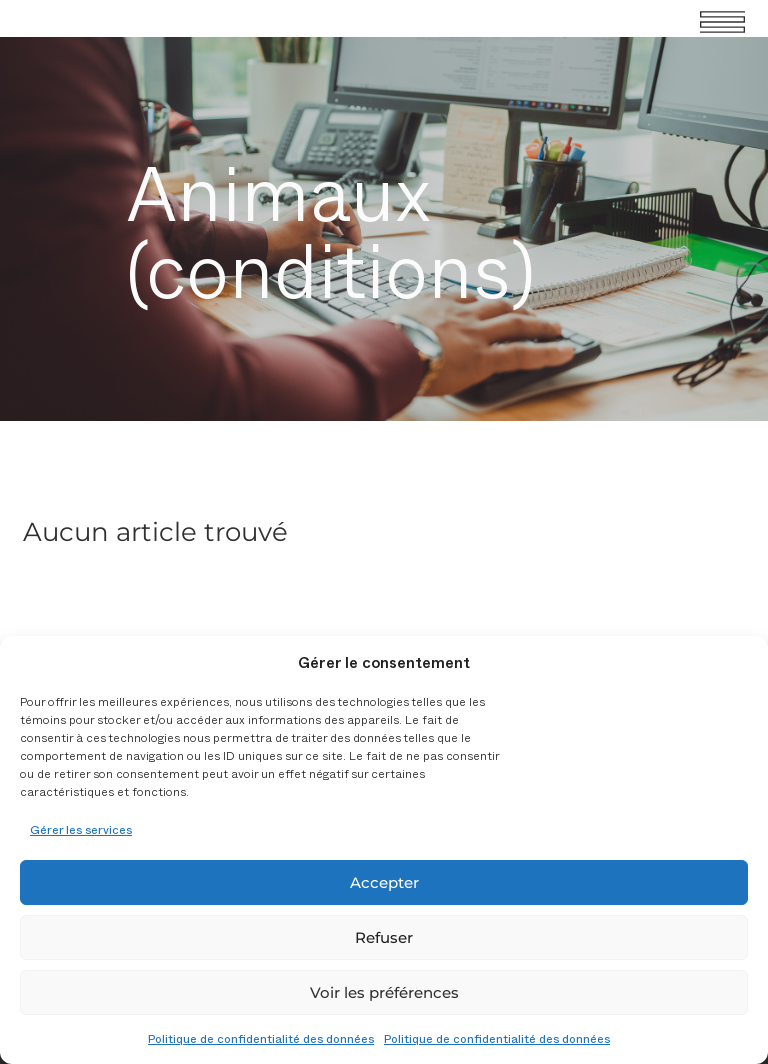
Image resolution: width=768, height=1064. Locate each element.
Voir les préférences (384, 992)
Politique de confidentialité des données (261, 1038)
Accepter (384, 882)
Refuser (384, 937)
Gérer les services (81, 829)
